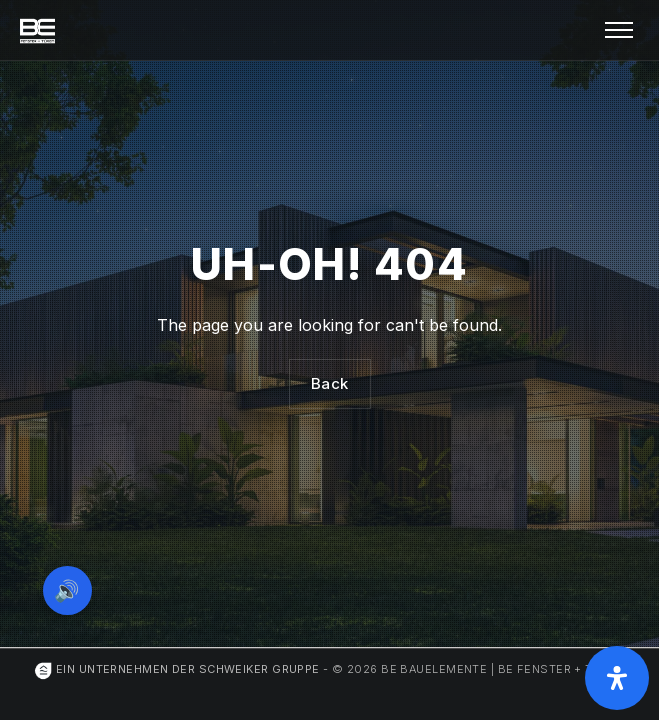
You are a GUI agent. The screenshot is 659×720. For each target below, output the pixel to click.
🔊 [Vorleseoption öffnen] (68, 589)
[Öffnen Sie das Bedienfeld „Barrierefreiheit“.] (617, 678)
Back (330, 383)
